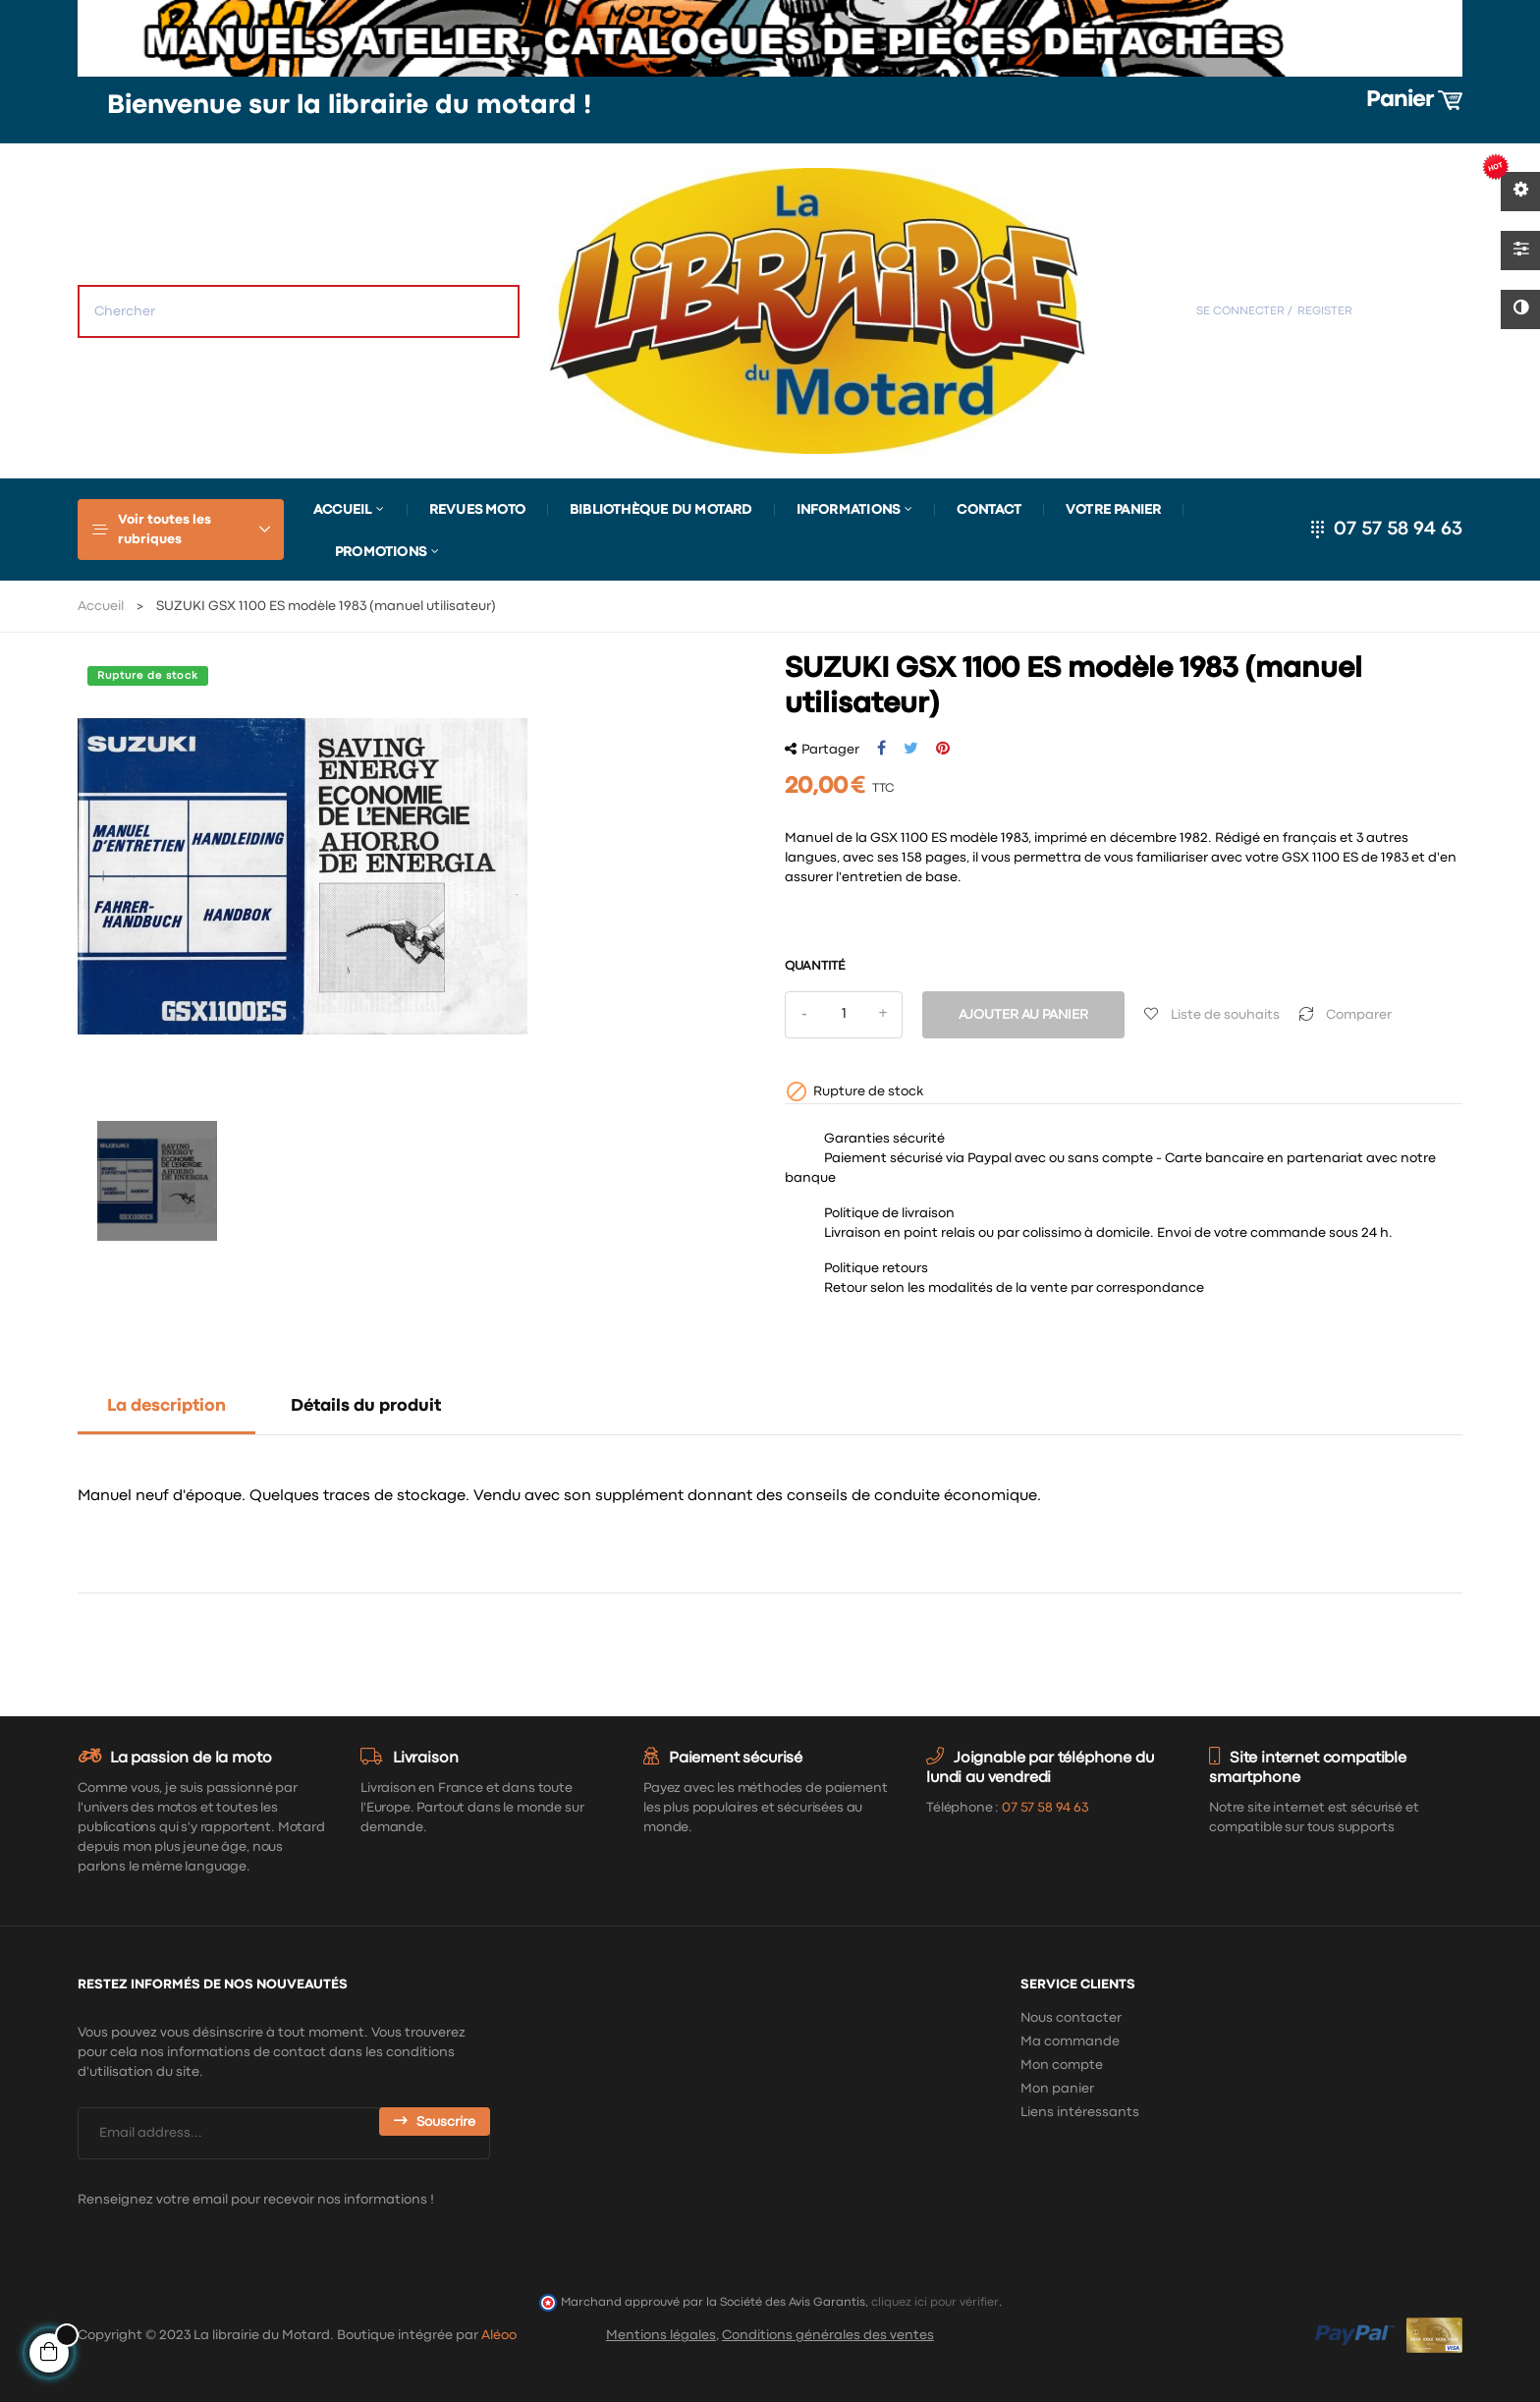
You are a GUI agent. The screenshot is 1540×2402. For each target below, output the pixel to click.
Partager (881, 748)
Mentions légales (661, 2335)
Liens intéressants (1079, 2112)
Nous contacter (1071, 2018)
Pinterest (943, 748)
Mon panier (1057, 2089)
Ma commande (1070, 2041)
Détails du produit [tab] (366, 1406)
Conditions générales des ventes (828, 2335)
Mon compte (1061, 2065)
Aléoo (499, 2335)
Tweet (911, 748)
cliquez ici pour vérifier (935, 2302)
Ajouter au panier (1023, 1015)
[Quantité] (844, 1014)
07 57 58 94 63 (1398, 529)
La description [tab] (166, 1406)
